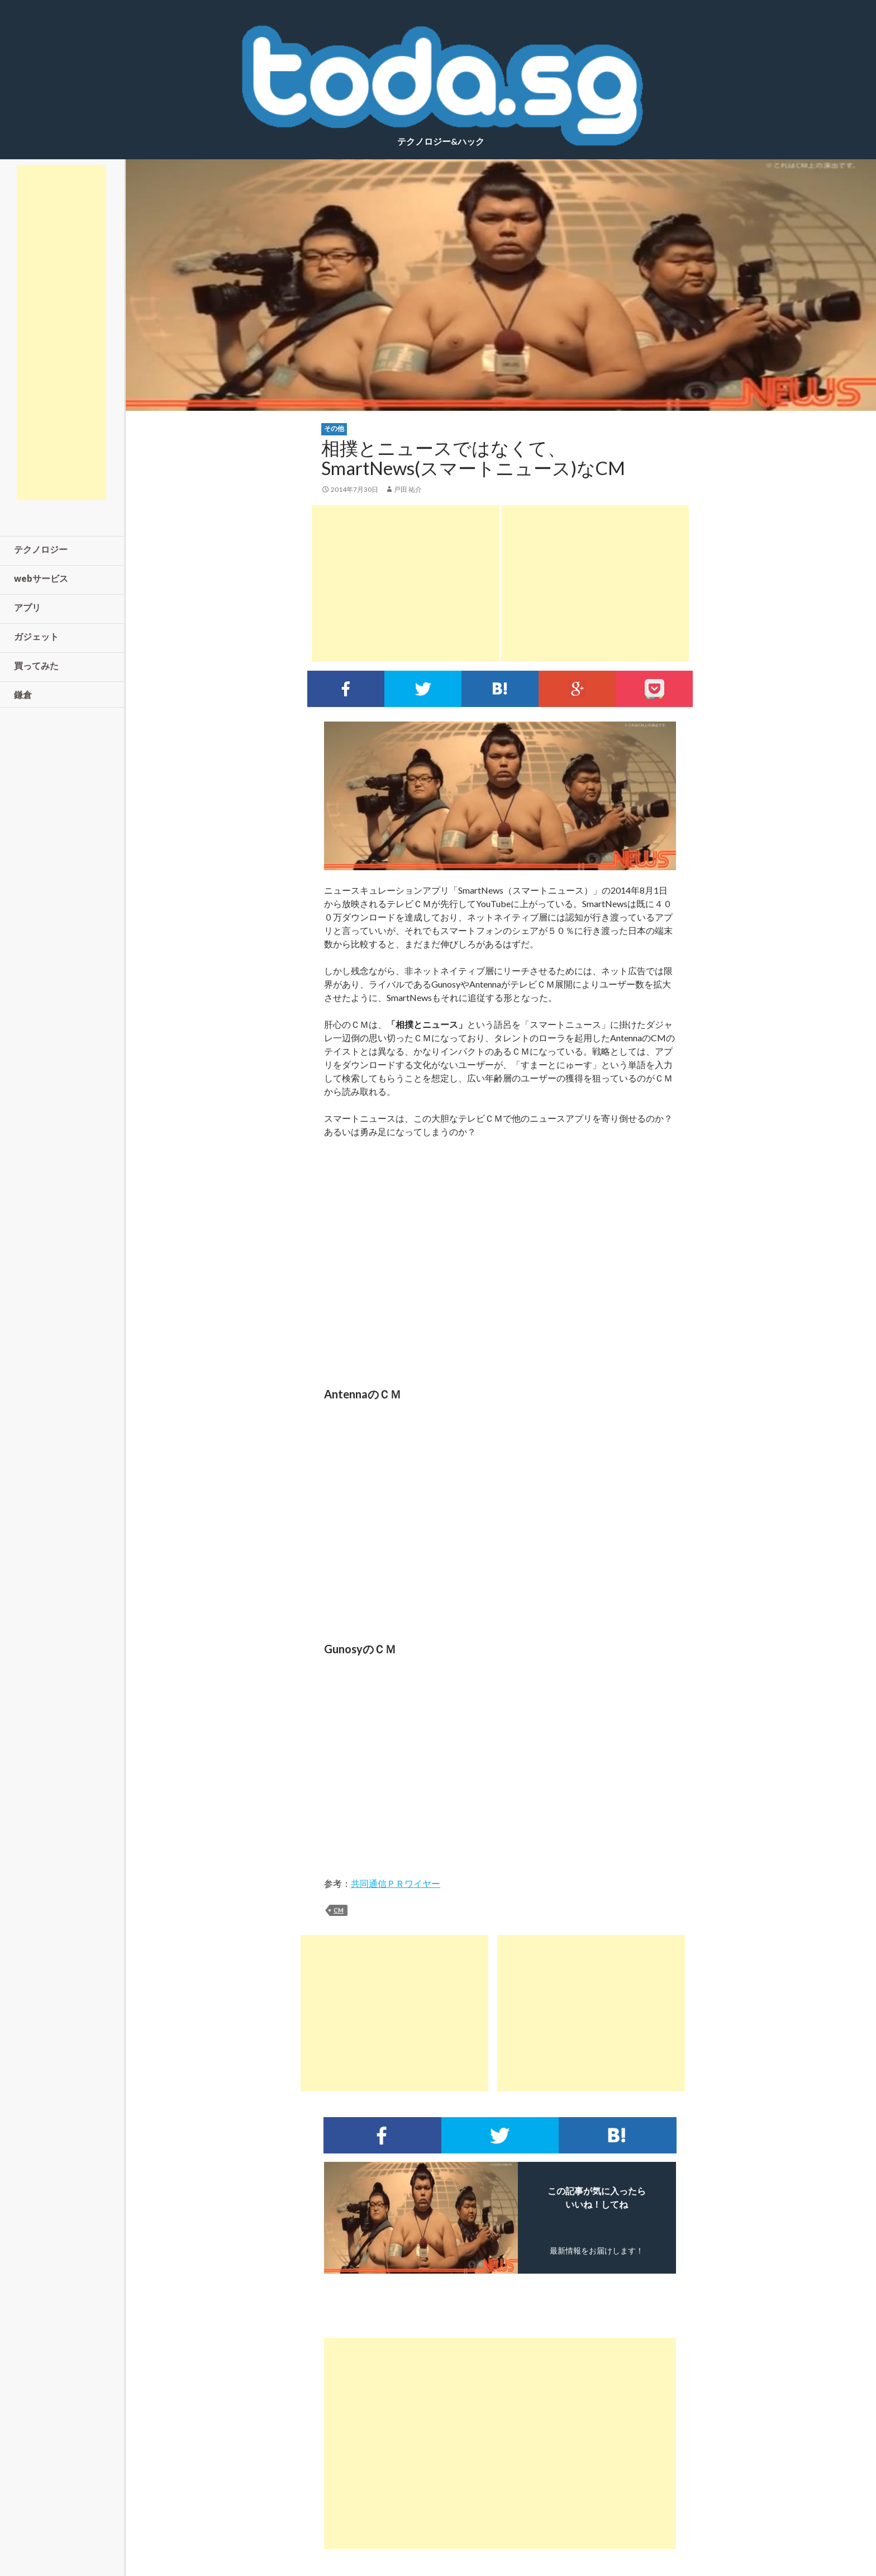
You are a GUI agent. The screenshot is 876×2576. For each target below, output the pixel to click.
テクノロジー (41, 549)
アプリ (27, 607)
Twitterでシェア (422, 689)
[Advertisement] (405, 583)
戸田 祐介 (408, 489)
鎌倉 (23, 694)
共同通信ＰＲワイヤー (395, 1883)
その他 (334, 428)
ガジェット (36, 636)
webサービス (41, 578)
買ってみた (36, 665)
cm (339, 1910)
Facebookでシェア (345, 689)
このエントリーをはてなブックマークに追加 (500, 689)
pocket (654, 689)
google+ (577, 689)
